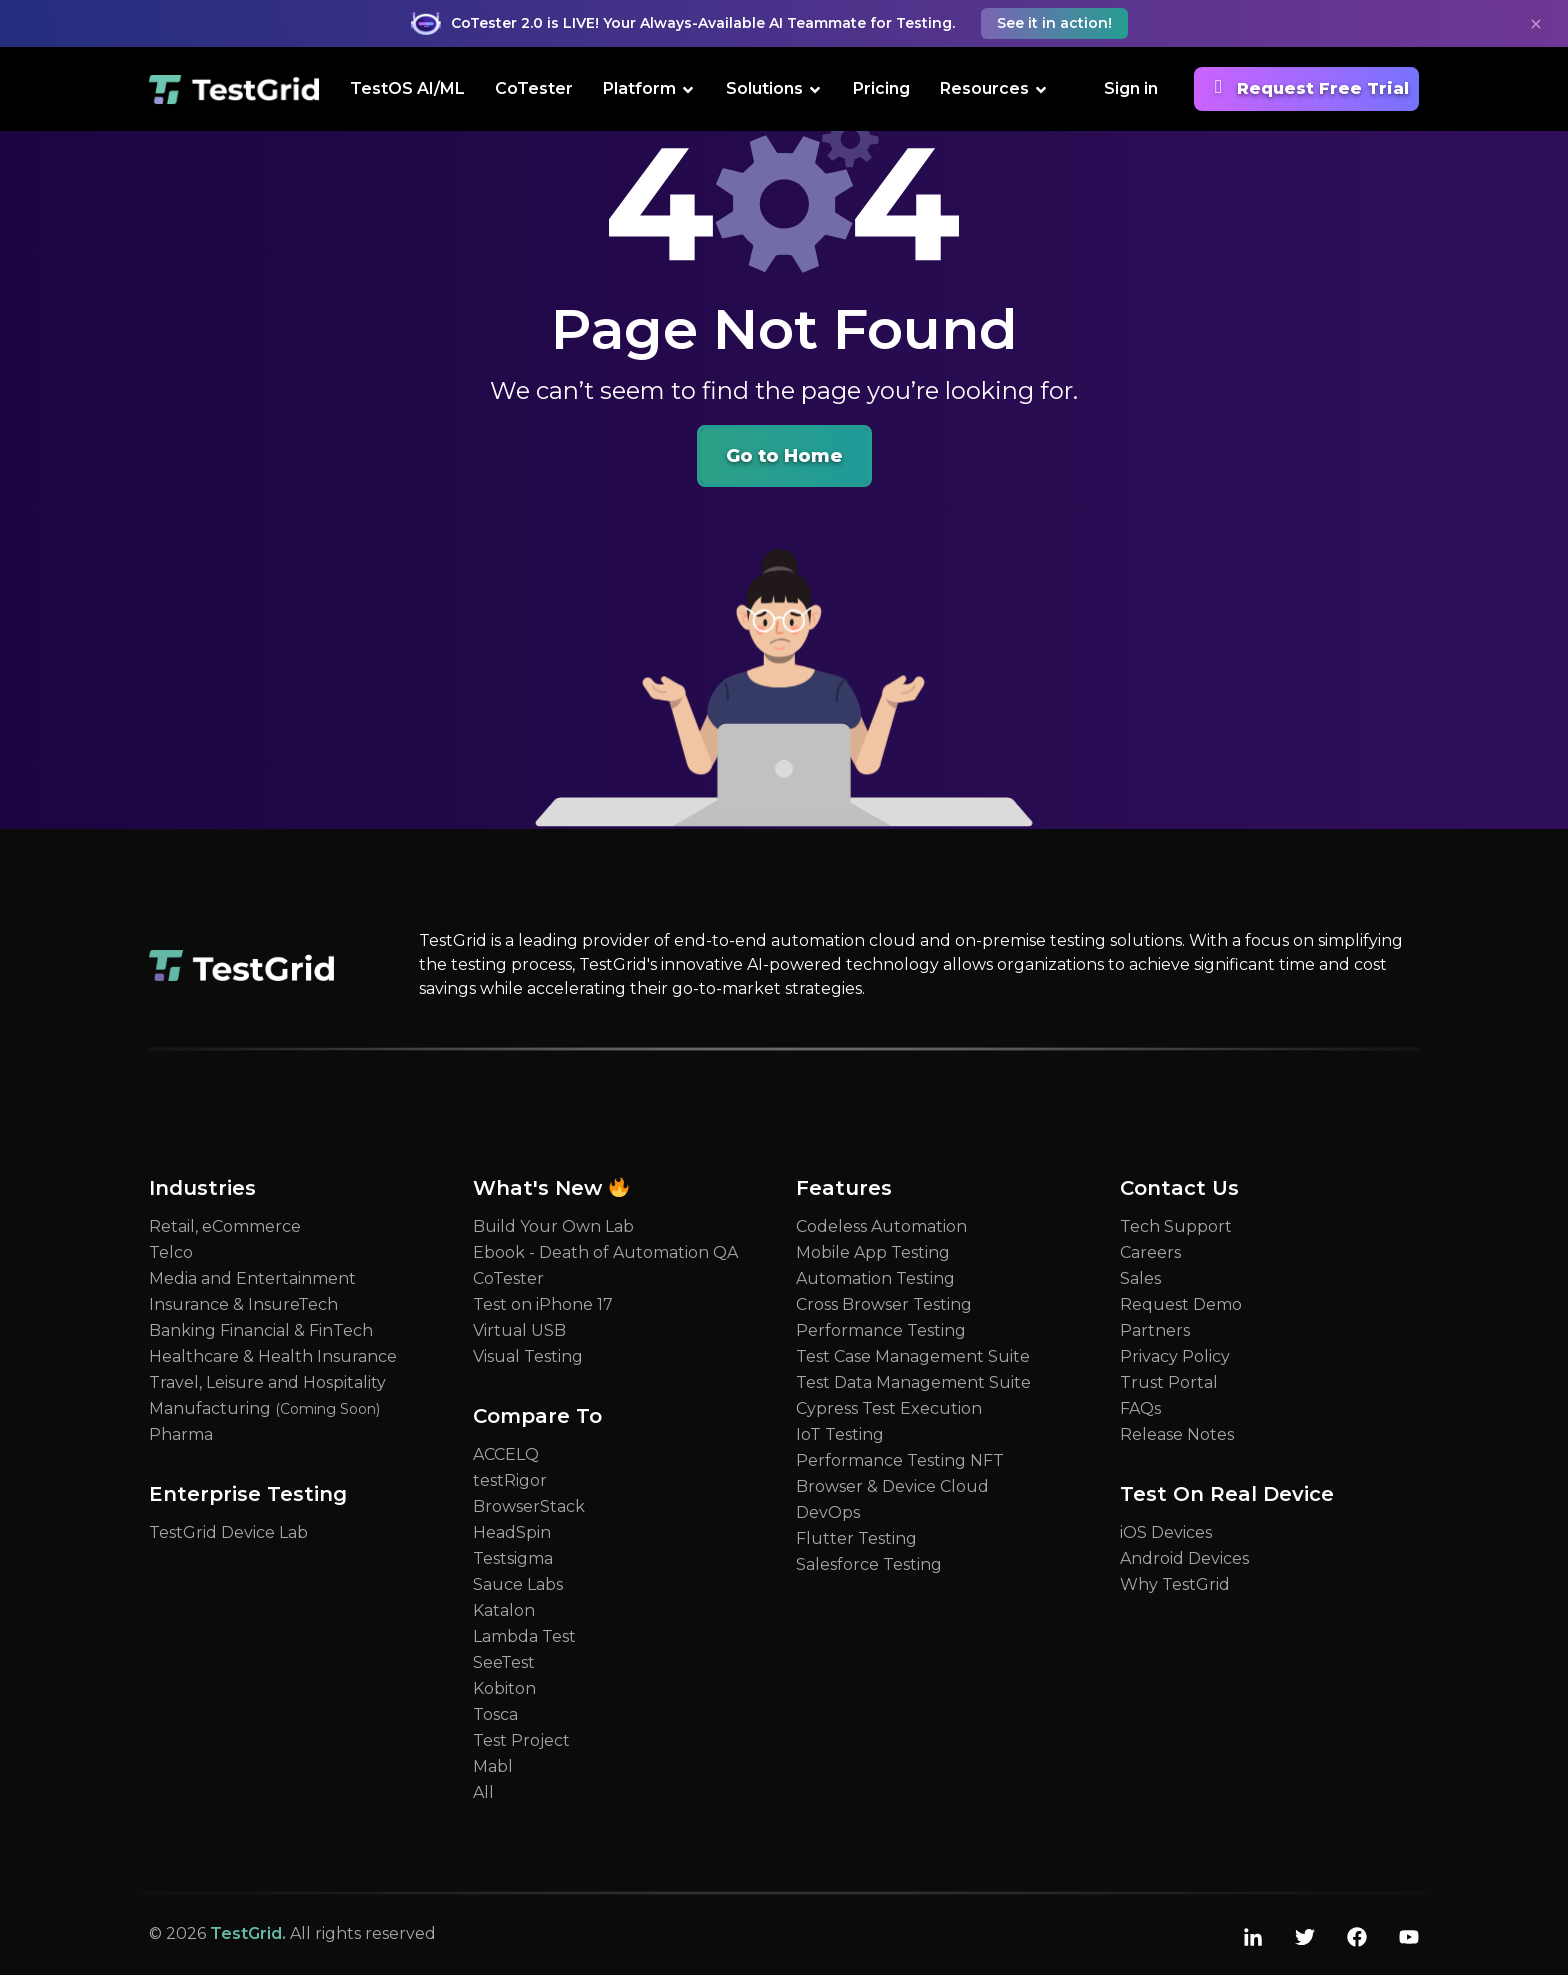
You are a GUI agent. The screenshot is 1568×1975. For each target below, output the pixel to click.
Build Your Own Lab (553, 1226)
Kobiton (504, 1688)
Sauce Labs (518, 1584)
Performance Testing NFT (900, 1460)
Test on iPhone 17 (543, 1304)
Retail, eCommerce (225, 1226)
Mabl (493, 1766)
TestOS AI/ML (407, 88)
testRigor (510, 1480)
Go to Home (784, 456)
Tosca (495, 1714)
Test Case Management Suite (913, 1356)
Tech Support (1176, 1226)
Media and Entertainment (252, 1278)
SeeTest (504, 1662)
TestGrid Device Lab (228, 1532)
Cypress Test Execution (889, 1408)
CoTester (534, 88)
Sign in (1131, 88)
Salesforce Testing (869, 1564)
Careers (1150, 1252)
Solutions (774, 87)
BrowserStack (529, 1506)
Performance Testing (881, 1330)
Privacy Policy (1175, 1356)
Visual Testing (528, 1356)
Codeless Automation (881, 1226)
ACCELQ (506, 1454)
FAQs (1140, 1408)
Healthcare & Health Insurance (273, 1356)
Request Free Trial (1306, 87)
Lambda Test (524, 1636)
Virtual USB (519, 1330)
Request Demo (1181, 1304)
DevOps (828, 1512)
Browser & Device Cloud (892, 1486)
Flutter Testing (856, 1538)
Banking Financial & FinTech (261, 1330)
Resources (994, 87)
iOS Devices (1166, 1532)
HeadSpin (512, 1532)
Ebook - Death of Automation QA (605, 1252)
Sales (1140, 1278)
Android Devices (1184, 1558)
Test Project (521, 1740)
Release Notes (1177, 1434)
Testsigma (513, 1558)
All (483, 1792)
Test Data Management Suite (913, 1382)
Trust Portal (1169, 1382)
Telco (171, 1252)
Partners (1155, 1330)
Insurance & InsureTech (243, 1304)
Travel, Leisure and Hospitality (267, 1382)
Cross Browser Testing (884, 1304)
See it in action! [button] (1054, 23)
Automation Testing (875, 1278)
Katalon (504, 1610)
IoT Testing (840, 1434)
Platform (649, 87)
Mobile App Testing (873, 1252)
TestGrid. (248, 1933)
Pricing (881, 88)
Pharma (181, 1434)
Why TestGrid (1175, 1584)
